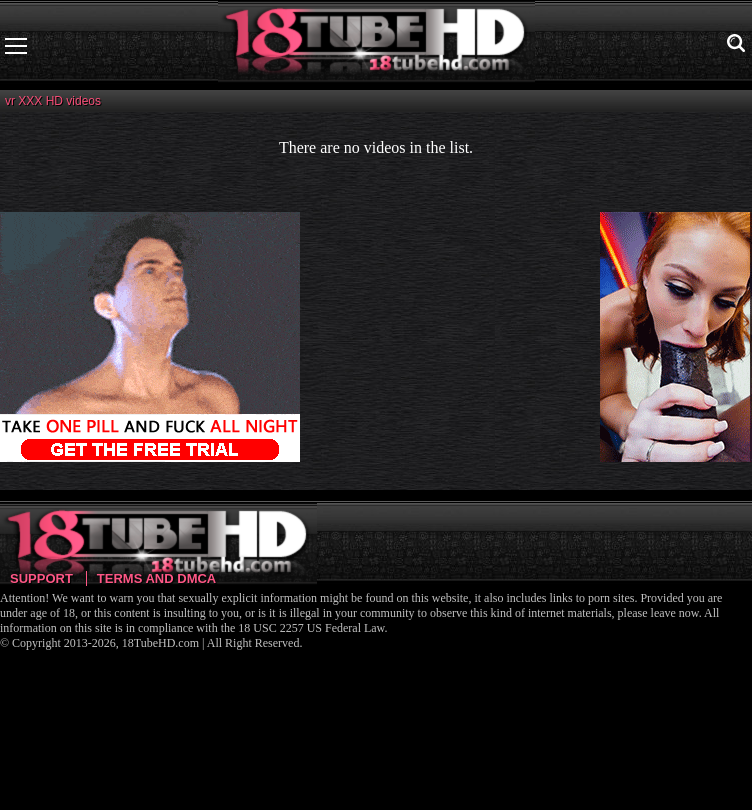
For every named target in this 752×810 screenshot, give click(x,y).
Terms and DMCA (156, 578)
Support (41, 578)
